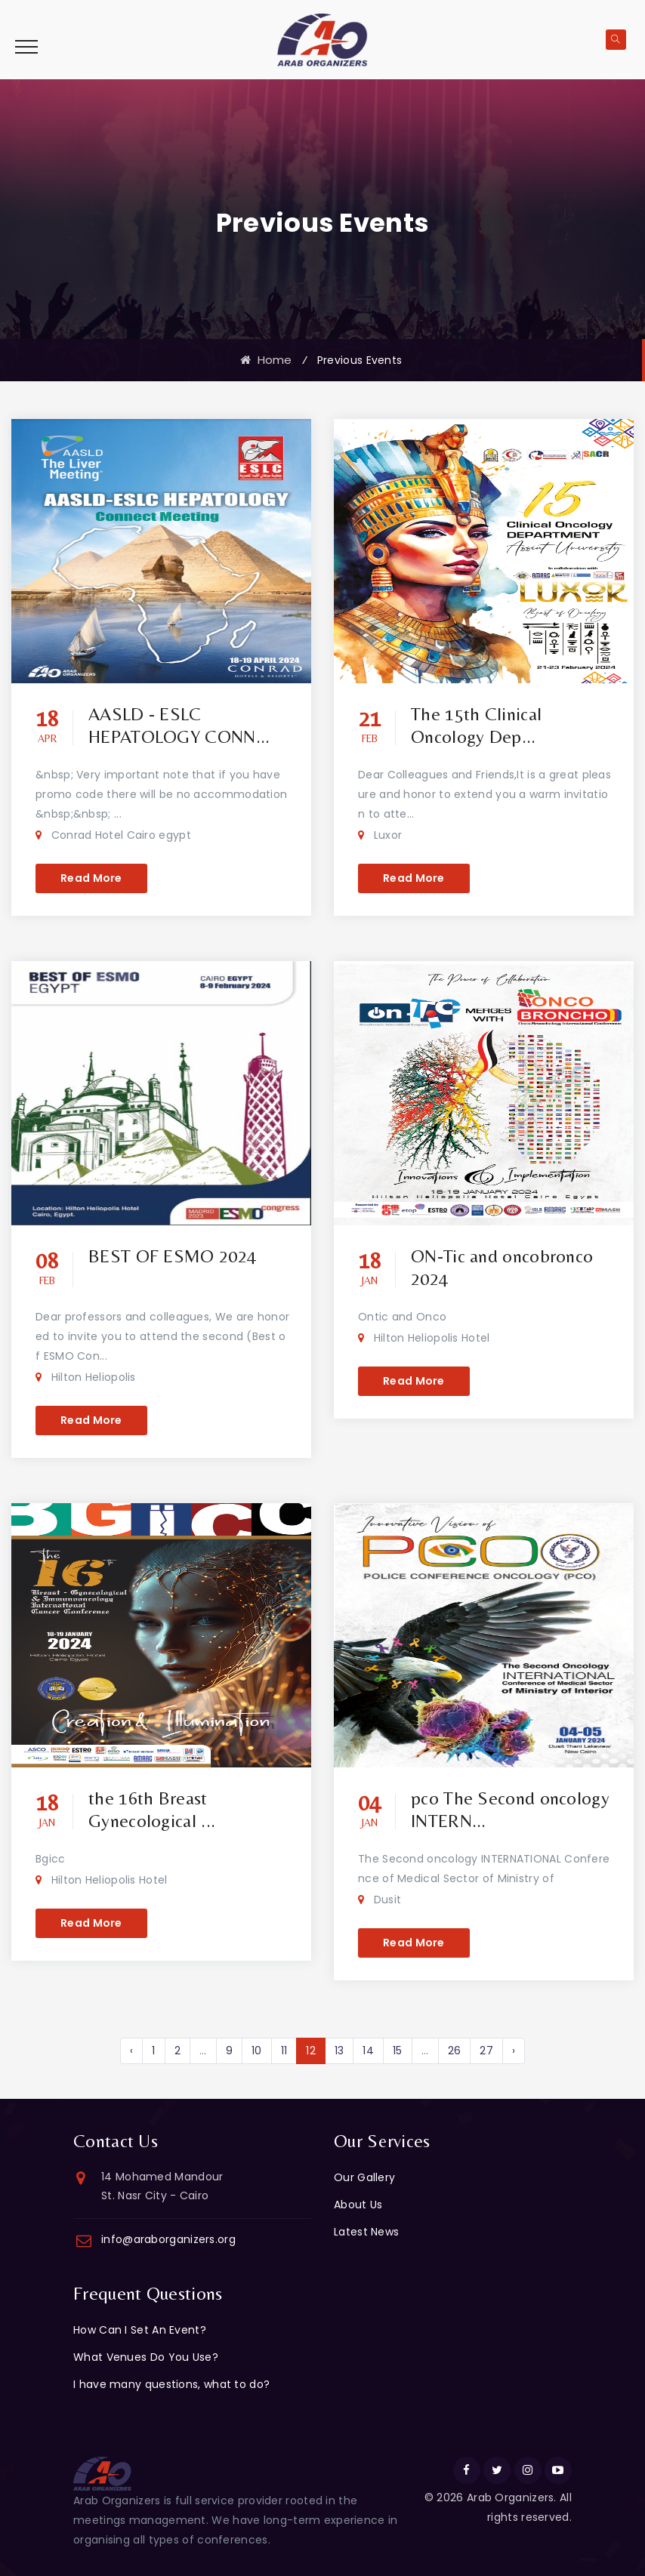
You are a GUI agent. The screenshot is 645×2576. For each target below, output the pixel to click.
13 (339, 2050)
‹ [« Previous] (131, 2050)
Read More (91, 878)
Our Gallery (364, 2177)
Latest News (366, 2231)
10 (257, 2050)
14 (368, 2050)
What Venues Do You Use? (145, 2357)
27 (486, 2050)
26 (454, 2050)
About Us (358, 2204)
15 (398, 2050)
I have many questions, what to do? (171, 2384)
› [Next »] (513, 2050)
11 (284, 2050)
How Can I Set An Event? (139, 2329)
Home (266, 360)
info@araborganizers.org (168, 2239)
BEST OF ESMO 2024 (172, 1256)
